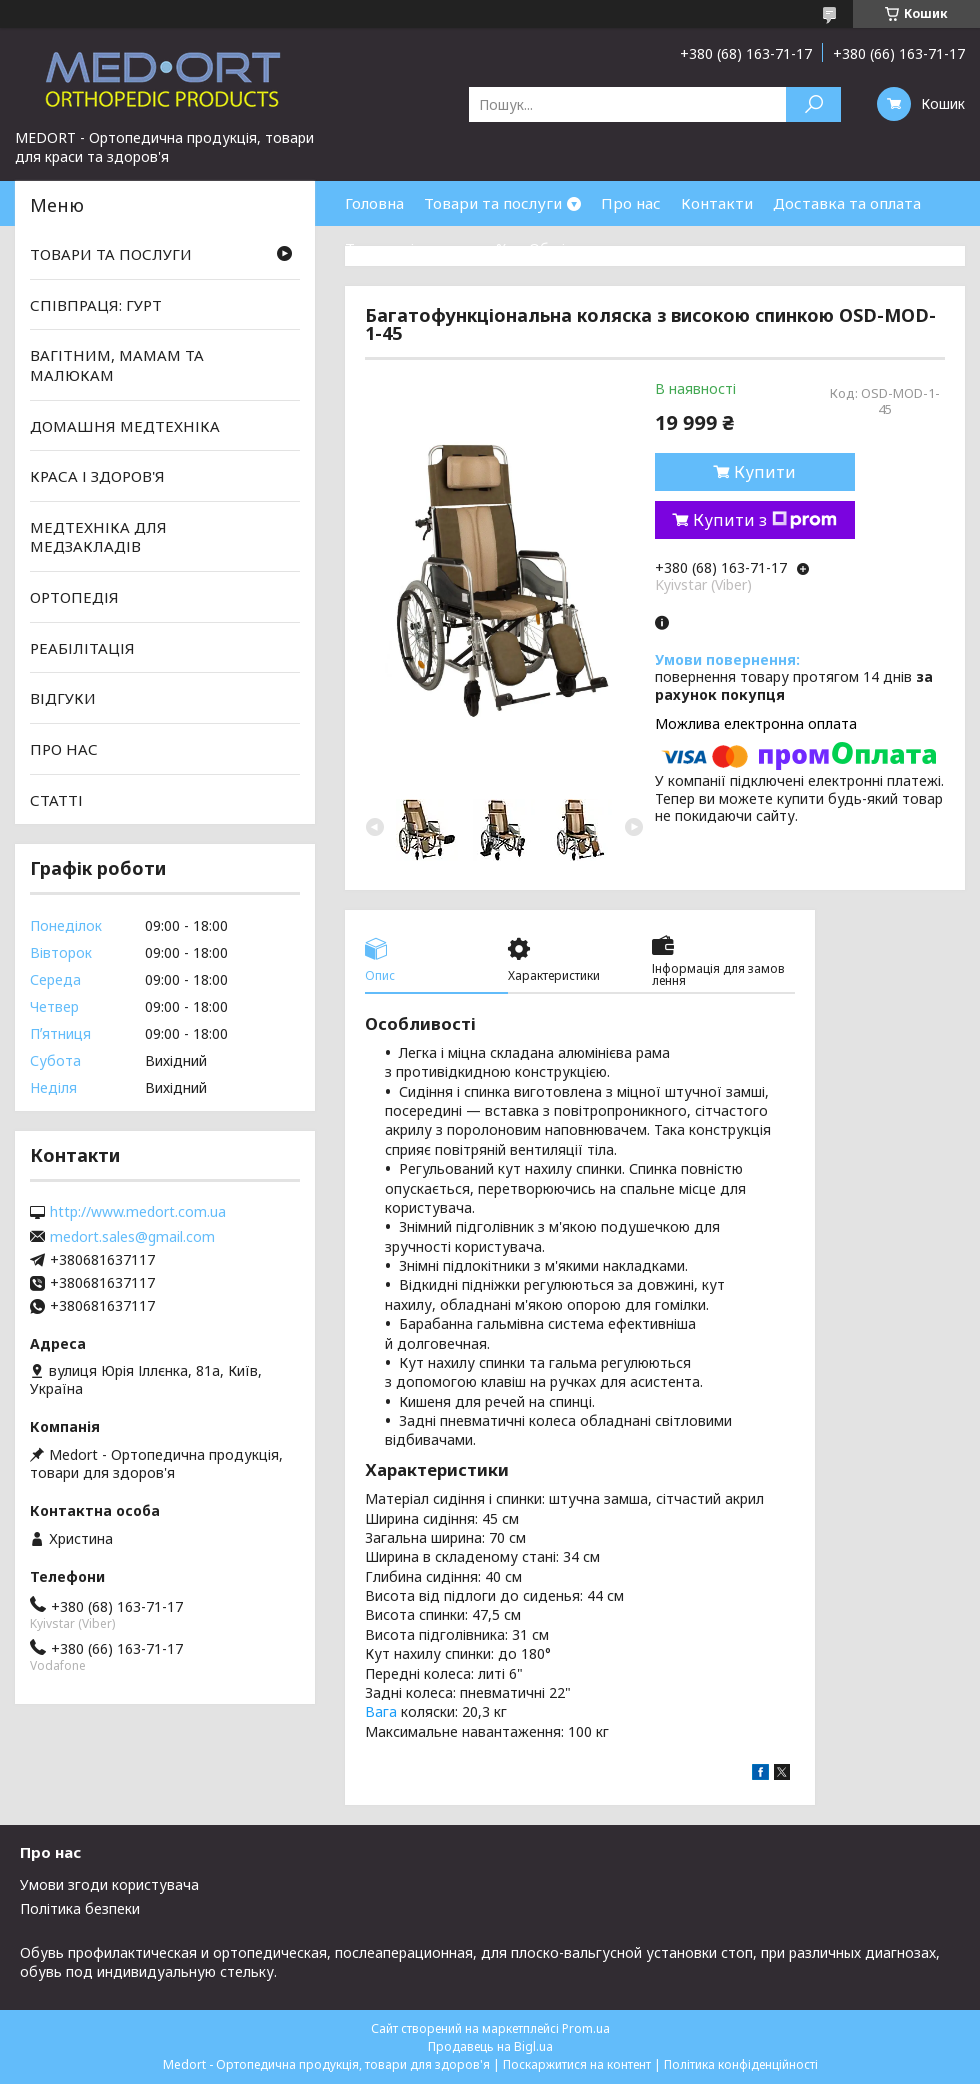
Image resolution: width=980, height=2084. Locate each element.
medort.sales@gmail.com (132, 1237)
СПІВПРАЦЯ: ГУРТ (96, 305)
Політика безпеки (80, 1908)
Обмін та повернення (608, 248)
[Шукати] (813, 104)
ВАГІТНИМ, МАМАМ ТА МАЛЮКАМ (117, 365)
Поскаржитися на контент (577, 2064)
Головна (374, 203)
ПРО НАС (64, 749)
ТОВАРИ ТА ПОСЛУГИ (111, 254)
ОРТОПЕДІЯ (74, 597)
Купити (765, 472)
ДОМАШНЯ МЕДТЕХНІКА (125, 425)
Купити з (765, 520)
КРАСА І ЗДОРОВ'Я (97, 476)
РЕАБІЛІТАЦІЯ (82, 648)
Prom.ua (586, 2028)
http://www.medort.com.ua (138, 1212)
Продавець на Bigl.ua (490, 2046)
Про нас (631, 203)
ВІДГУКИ (63, 698)
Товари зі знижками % (427, 248)
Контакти (717, 203)
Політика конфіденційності (741, 2064)
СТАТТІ (56, 799)
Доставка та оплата (847, 203)
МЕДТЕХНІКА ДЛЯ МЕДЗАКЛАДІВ (98, 537)
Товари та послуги (493, 203)
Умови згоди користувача (109, 1884)
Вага (381, 1711)
